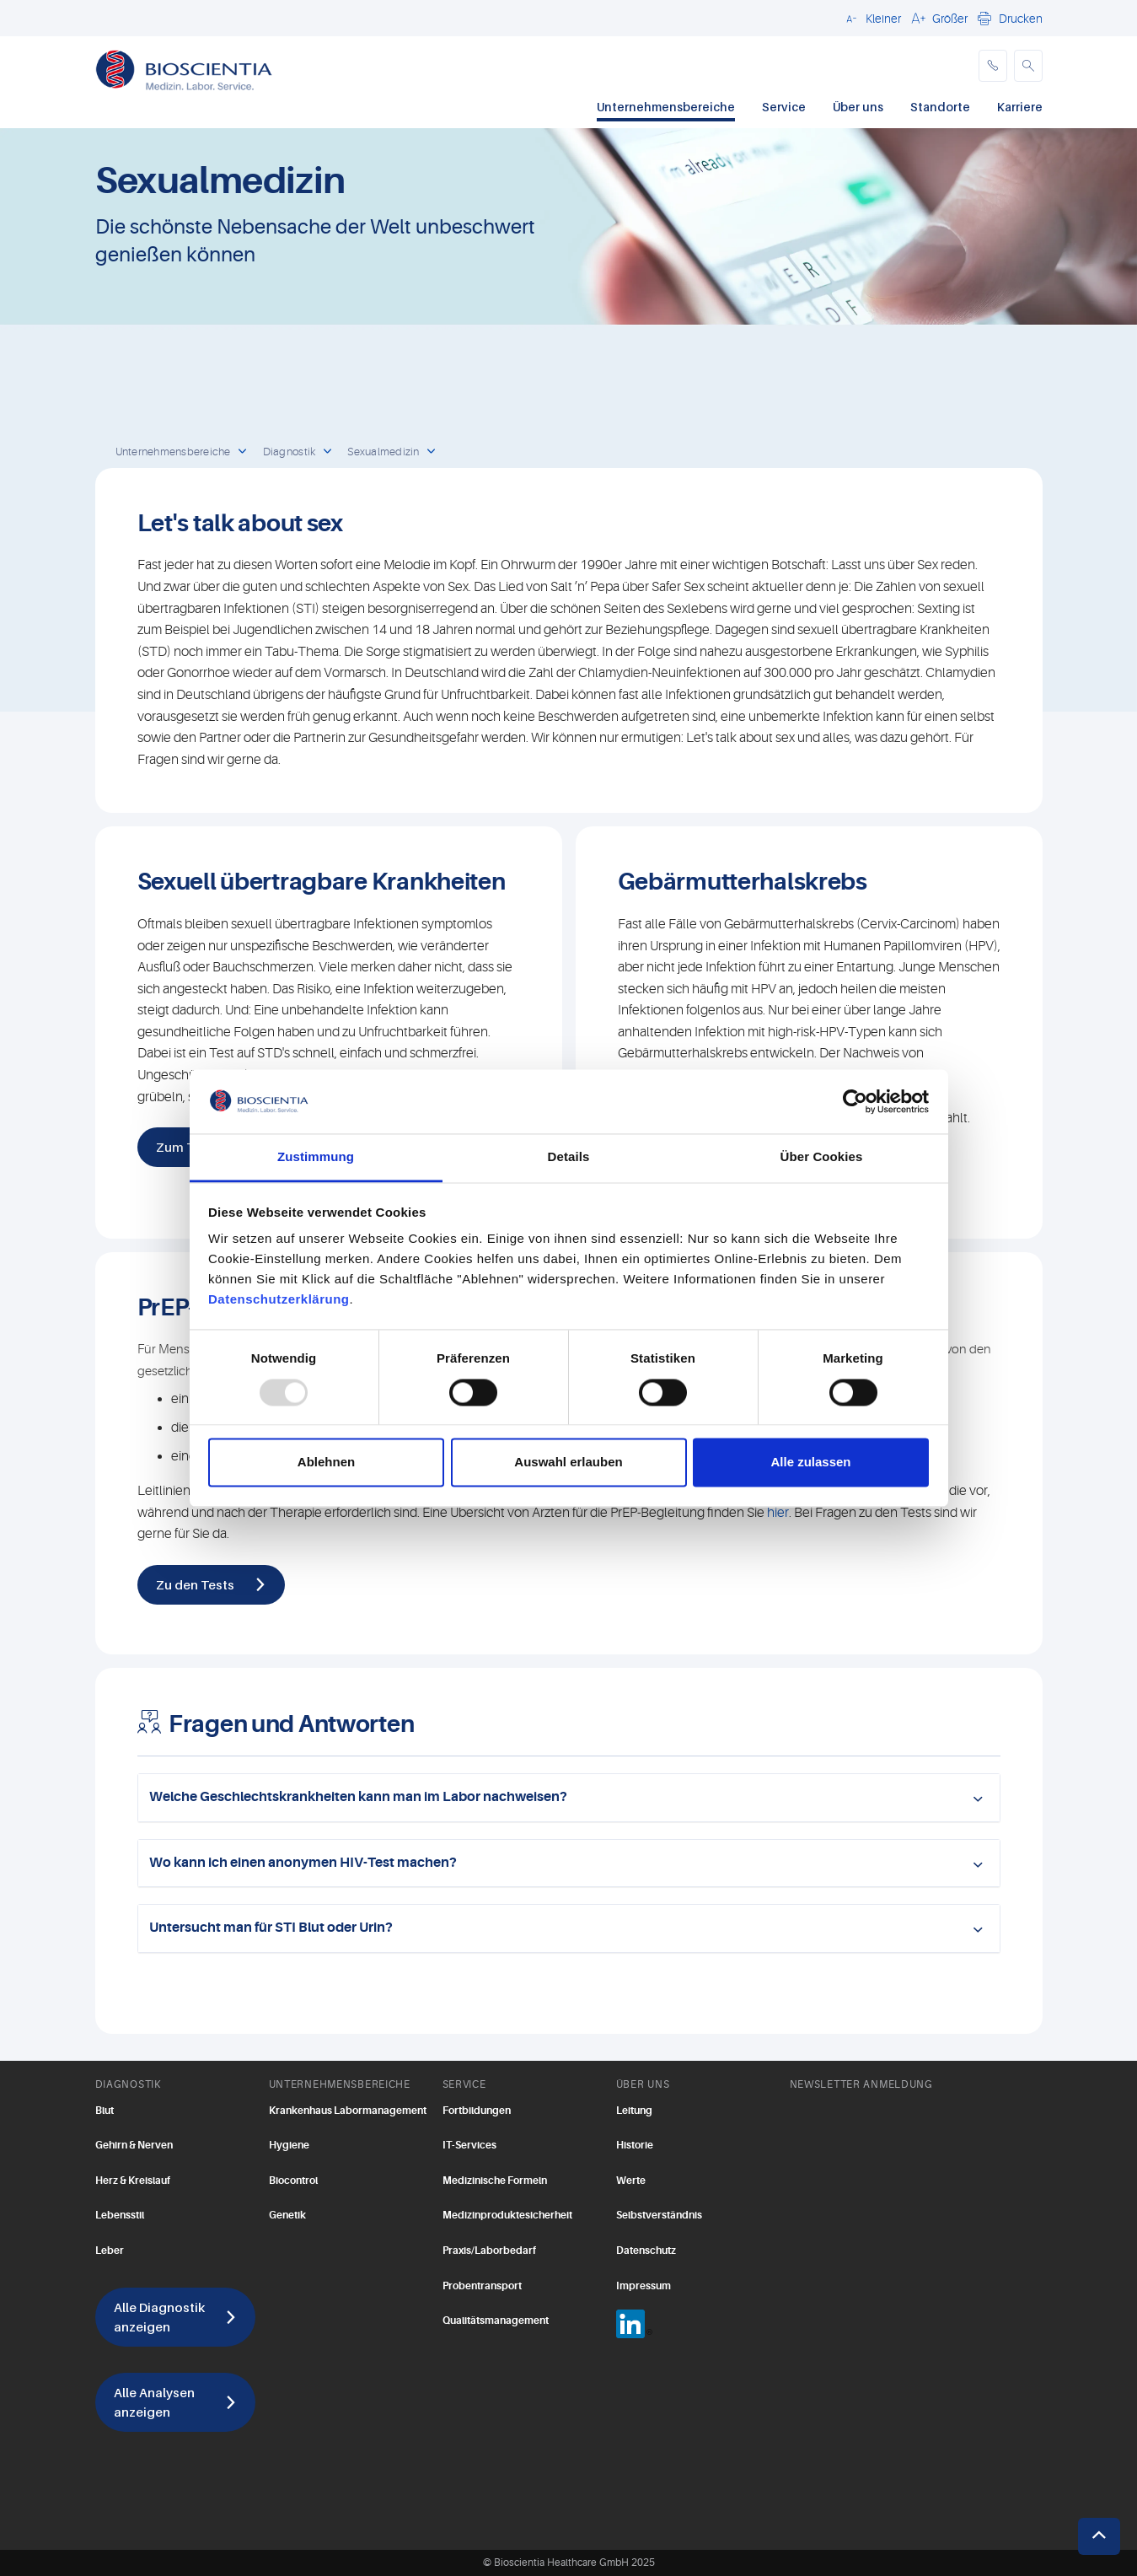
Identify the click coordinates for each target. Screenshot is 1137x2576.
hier (778, 1512)
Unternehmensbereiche (666, 106)
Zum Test (184, 1146)
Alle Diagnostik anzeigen (159, 2316)
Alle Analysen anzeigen (154, 2402)
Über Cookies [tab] (821, 1157)
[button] (871, 18)
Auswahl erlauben (568, 1462)
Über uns (858, 106)
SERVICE (464, 2084)
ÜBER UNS (643, 2084)
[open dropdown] (242, 452)
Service (784, 106)
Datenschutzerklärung (279, 1300)
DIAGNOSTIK (128, 2084)
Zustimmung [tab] (315, 1157)
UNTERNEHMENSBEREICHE (339, 2084)
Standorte (940, 106)
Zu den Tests (195, 1584)
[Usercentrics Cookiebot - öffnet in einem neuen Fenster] (855, 1101)
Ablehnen (326, 1462)
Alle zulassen (810, 1462)
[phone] (993, 66)
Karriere (1020, 106)
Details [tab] (569, 1157)
